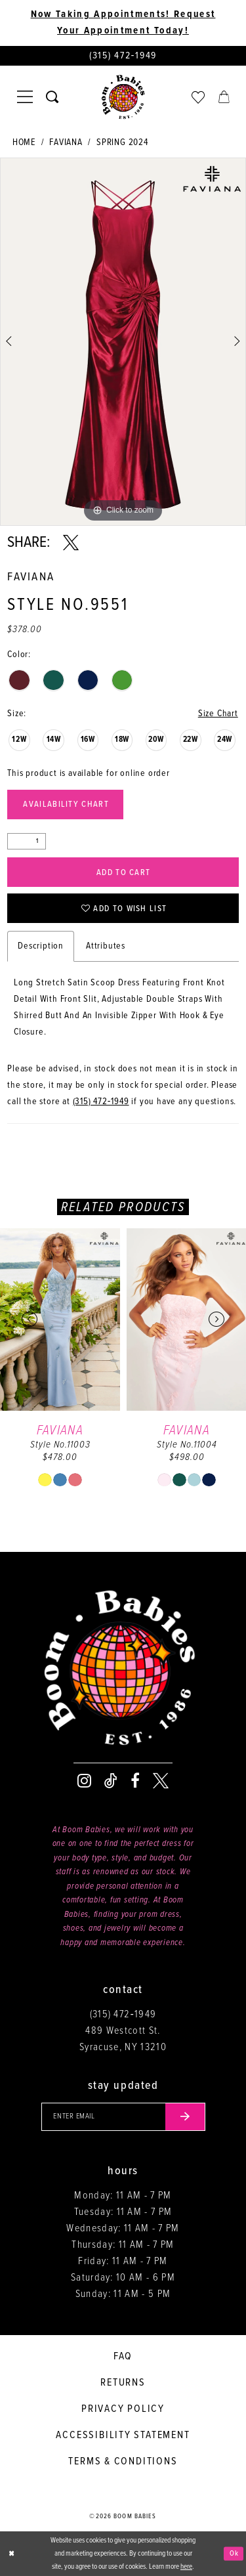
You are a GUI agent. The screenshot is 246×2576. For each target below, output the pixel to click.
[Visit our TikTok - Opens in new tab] (110, 1781)
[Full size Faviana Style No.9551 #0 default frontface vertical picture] (123, 342)
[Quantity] (26, 841)
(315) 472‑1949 (101, 1101)
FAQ (123, 2356)
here (186, 2566)
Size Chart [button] (218, 713)
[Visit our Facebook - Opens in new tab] (135, 1781)
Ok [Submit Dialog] (234, 2553)
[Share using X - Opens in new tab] (71, 543)
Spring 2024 (122, 142)
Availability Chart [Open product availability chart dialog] (65, 804)
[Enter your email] (123, 2117)
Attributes (105, 946)
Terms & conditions (122, 2461)
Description (41, 946)
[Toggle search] (52, 97)
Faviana (66, 142)
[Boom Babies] (123, 97)
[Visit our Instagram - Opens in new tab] (84, 1781)
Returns (123, 2383)
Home (23, 142)
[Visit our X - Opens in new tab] (161, 1781)
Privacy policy (123, 2409)
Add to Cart (123, 872)
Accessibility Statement (123, 2435)
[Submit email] (185, 2117)
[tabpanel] (123, 342)
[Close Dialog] (11, 2554)
